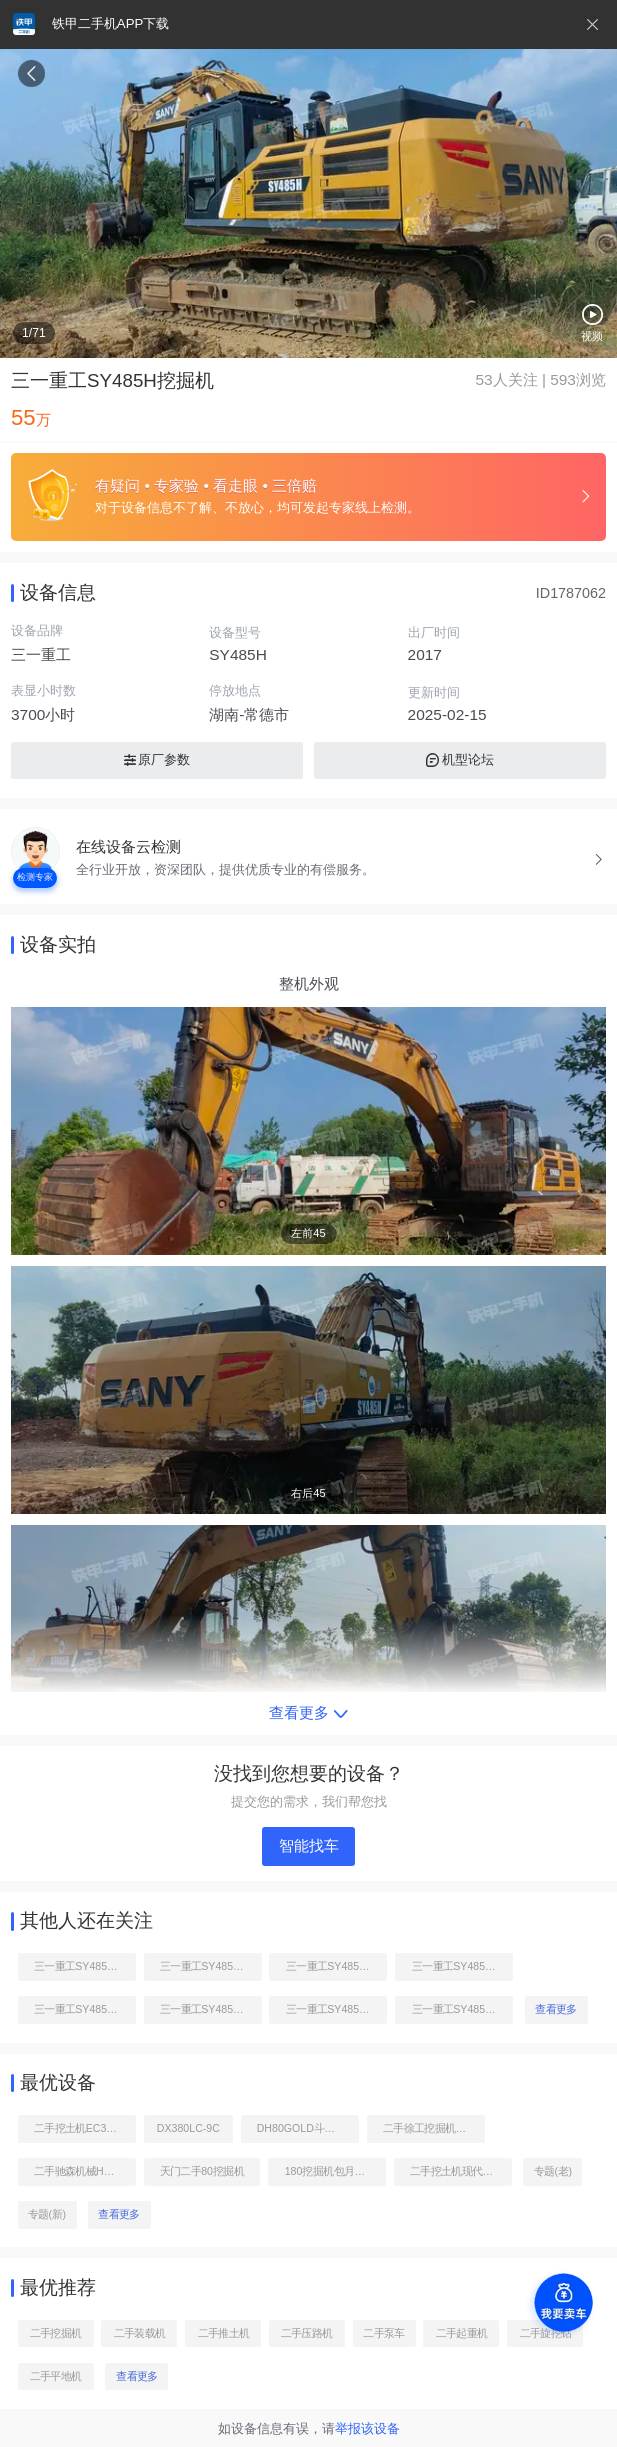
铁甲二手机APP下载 (110, 23)
